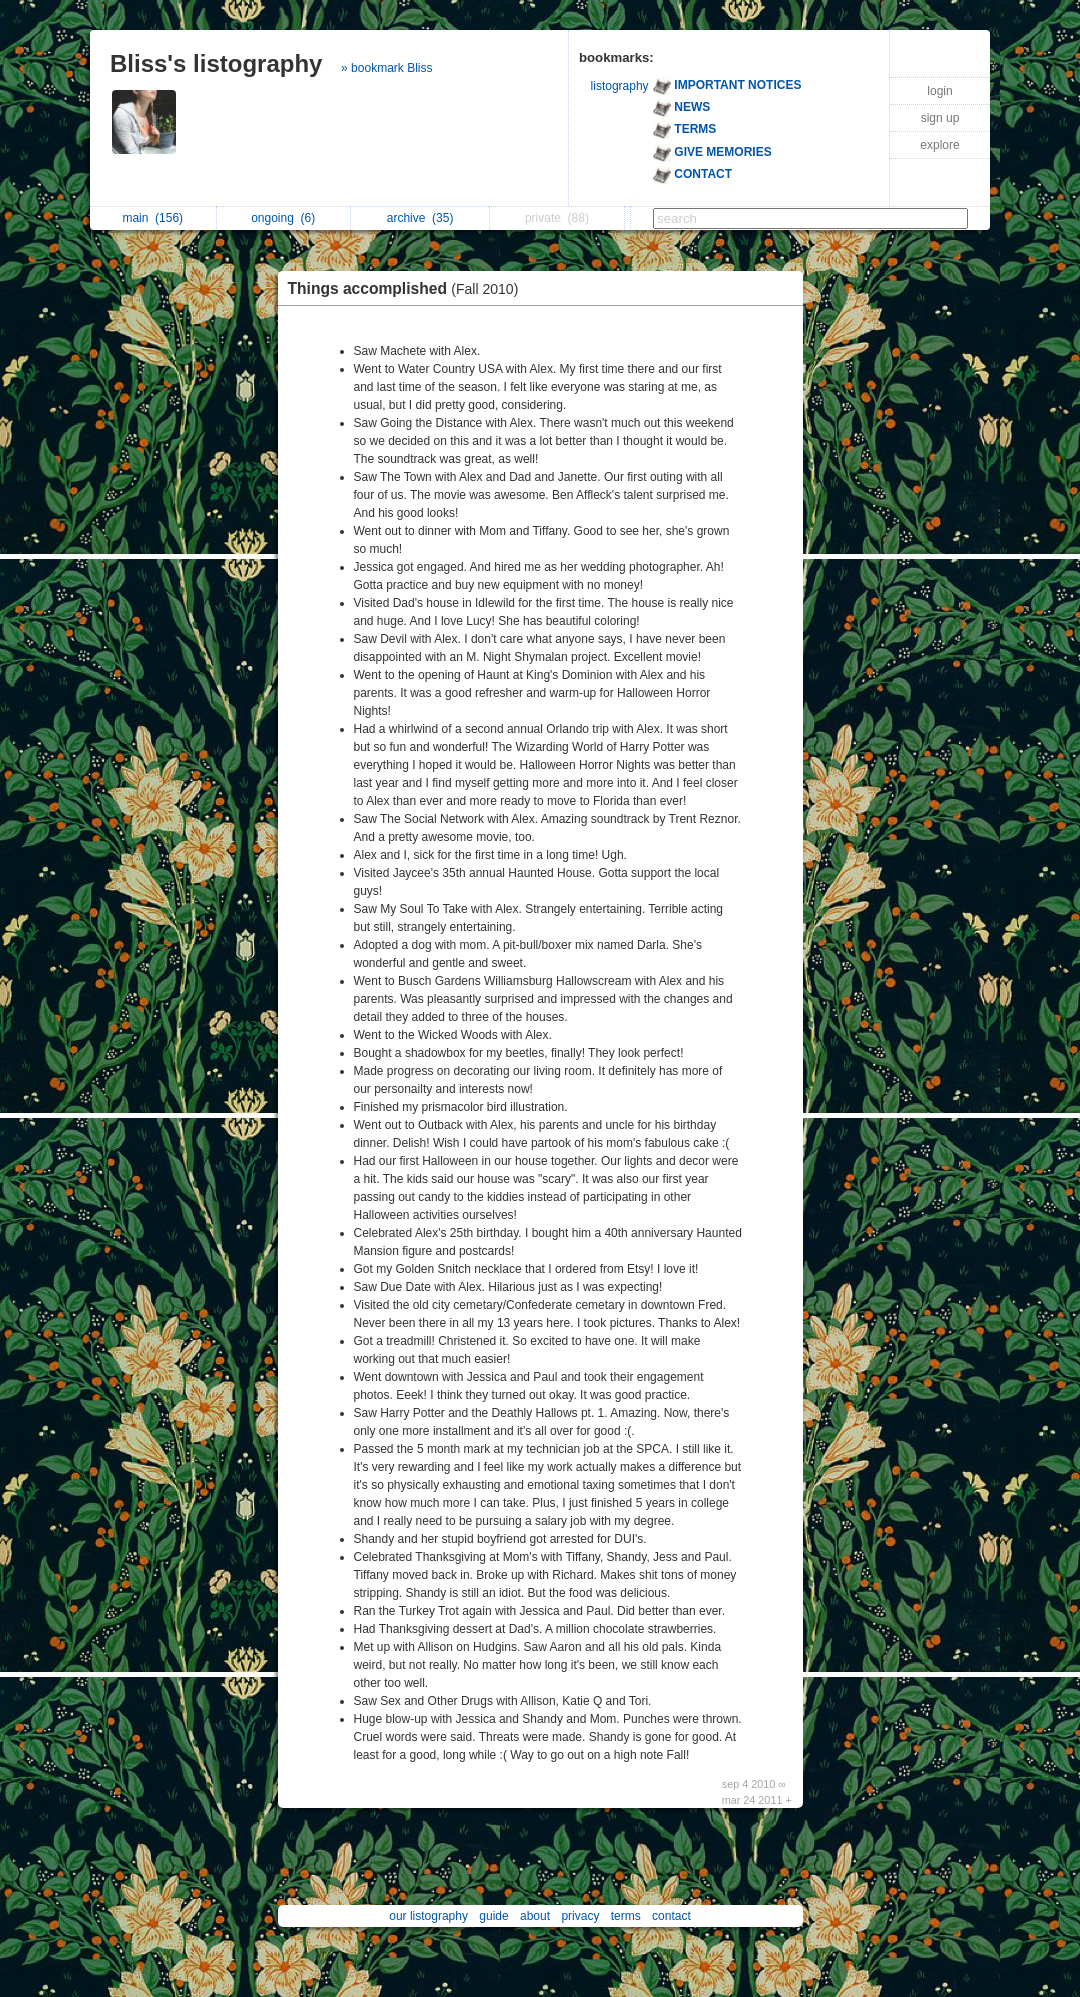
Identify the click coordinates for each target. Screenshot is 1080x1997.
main (152, 218)
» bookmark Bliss (386, 68)
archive (420, 218)
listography (620, 86)
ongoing (283, 218)
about (535, 1916)
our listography (428, 1916)
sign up (940, 118)
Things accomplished (408, 288)
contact (671, 1916)
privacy (580, 1916)
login (939, 91)
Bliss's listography (216, 63)
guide (493, 1916)
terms (626, 1916)
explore (939, 145)
